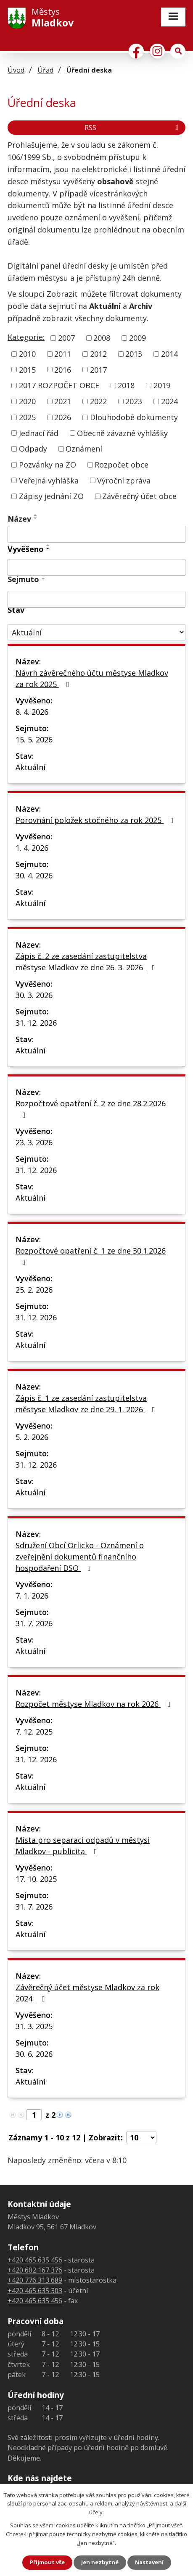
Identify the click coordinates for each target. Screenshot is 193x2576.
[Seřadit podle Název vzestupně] (35, 515)
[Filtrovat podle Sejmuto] (96, 599)
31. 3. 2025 (34, 2026)
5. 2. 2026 (32, 1437)
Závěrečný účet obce (139, 496)
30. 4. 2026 (34, 875)
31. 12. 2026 (36, 1023)
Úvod (16, 70)
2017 (98, 369)
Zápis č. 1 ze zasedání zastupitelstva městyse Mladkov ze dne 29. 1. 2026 (87, 1403)
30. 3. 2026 (34, 995)
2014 (169, 354)
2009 (137, 338)
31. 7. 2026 (34, 1623)
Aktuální (30, 767)
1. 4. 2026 (32, 848)
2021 (62, 401)
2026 (62, 417)
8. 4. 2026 (32, 712)
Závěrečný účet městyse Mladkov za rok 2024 (87, 1993)
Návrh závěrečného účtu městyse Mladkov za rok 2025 (92, 678)
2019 (161, 385)
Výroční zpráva (124, 480)
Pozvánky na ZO (47, 465)
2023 (133, 401)
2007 (66, 338)
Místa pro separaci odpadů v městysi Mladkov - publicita (83, 1845)
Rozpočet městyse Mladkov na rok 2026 (95, 1704)
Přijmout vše (47, 2562)
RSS (133, 127)
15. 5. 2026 (34, 739)
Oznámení (84, 449)
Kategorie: (26, 337)
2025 (27, 417)
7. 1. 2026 (32, 1596)
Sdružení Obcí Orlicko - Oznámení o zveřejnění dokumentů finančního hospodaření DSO (80, 1556)
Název (19, 519)
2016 (62, 369)
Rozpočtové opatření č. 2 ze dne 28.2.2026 (91, 1108)
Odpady (33, 449)
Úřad (45, 70)
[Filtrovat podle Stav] (96, 632)
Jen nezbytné (100, 2562)
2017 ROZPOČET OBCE (59, 385)
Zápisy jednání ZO (51, 496)
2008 (101, 338)
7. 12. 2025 (34, 1732)
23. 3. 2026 (34, 1142)
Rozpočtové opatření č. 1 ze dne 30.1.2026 (91, 1256)
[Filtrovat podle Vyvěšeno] (96, 567)
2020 (27, 401)
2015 (27, 369)
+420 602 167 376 (35, 2270)
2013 (133, 354)
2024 (169, 401)
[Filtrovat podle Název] (96, 534)
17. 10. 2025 (36, 1879)
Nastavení (149, 2562)
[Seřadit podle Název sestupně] (35, 518)
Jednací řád (38, 433)
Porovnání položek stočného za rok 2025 (96, 820)
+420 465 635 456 (35, 2260)
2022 (98, 401)
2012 (98, 354)
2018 (126, 385)
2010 (27, 354)
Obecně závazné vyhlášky (122, 433)
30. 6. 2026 (34, 2054)
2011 (62, 354)
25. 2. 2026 (34, 1290)
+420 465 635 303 (35, 2290)
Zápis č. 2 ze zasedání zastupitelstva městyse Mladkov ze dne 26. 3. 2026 (87, 961)
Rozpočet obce (121, 465)
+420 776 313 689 (35, 2280)
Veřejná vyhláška (49, 480)
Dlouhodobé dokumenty (134, 417)
